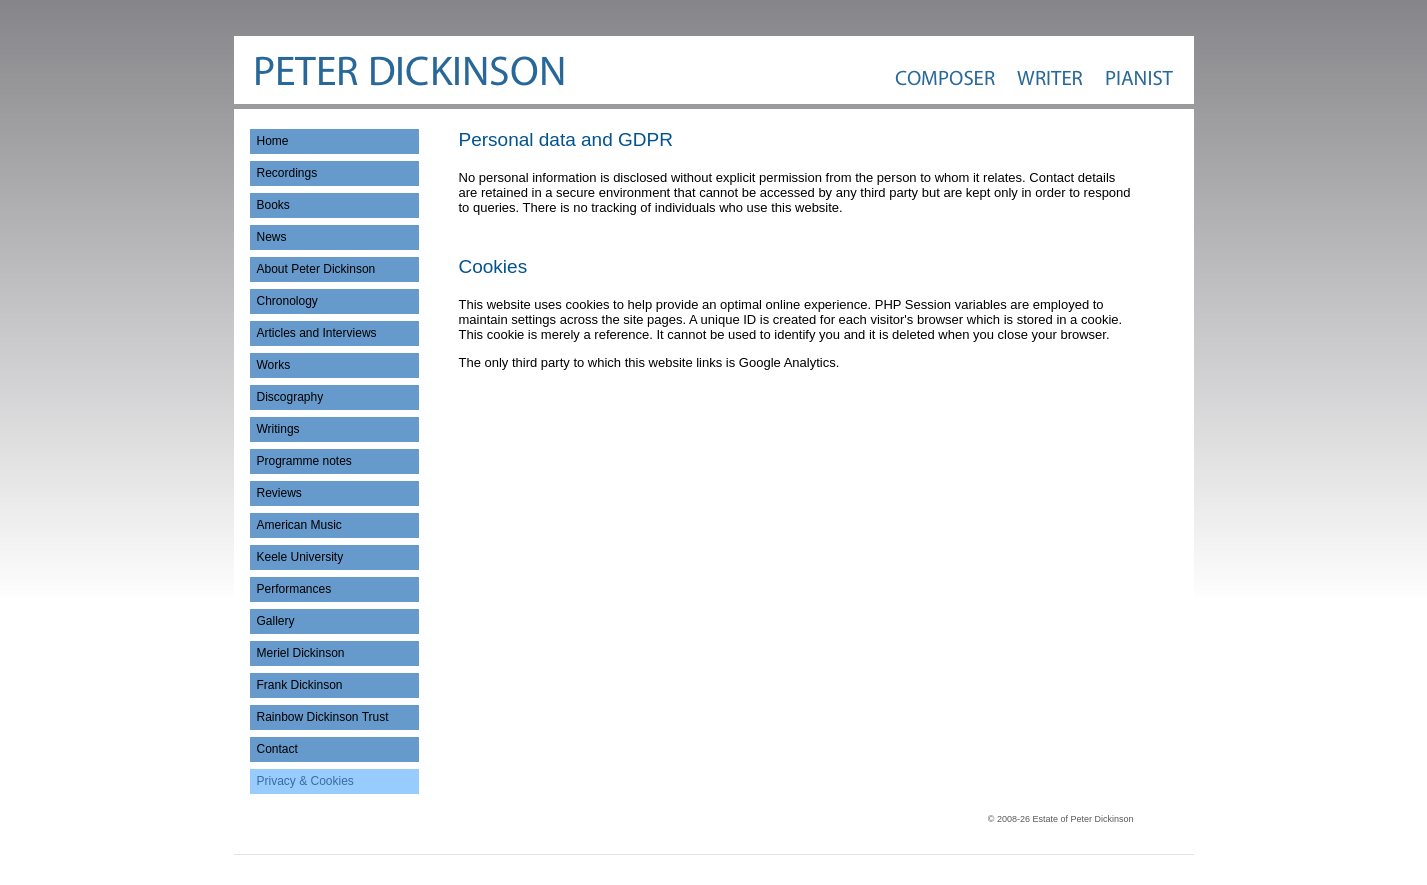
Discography (290, 397)
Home (273, 141)
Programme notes (304, 461)
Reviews (279, 493)
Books (273, 205)
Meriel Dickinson (301, 653)
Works (274, 365)
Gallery (276, 621)
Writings (278, 429)
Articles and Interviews (317, 333)
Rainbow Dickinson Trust (323, 717)
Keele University (300, 557)
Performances (294, 589)
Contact (277, 749)
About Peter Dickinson (316, 269)
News (272, 237)
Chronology (287, 301)
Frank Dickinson (300, 685)
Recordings (287, 173)
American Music (299, 525)
